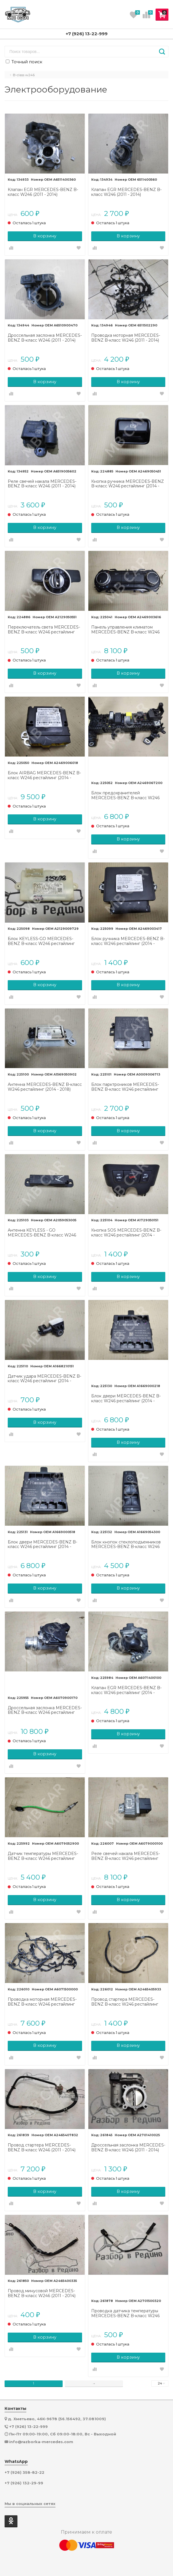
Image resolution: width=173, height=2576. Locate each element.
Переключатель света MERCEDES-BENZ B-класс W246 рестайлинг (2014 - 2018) (44, 630)
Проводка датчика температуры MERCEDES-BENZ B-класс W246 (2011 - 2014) (125, 2313)
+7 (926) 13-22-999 (87, 33)
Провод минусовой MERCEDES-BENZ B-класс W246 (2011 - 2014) (41, 2293)
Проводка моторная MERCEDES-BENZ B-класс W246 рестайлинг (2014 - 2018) (42, 2002)
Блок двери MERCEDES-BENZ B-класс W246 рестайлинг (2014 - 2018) (126, 1398)
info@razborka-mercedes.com (41, 2441)
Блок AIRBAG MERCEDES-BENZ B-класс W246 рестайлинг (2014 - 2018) (44, 775)
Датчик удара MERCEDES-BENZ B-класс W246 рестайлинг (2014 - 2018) (44, 1379)
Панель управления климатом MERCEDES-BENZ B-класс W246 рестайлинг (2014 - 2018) (125, 630)
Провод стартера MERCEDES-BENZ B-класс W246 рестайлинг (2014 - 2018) (124, 2002)
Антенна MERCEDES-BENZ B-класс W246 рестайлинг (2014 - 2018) (45, 1087)
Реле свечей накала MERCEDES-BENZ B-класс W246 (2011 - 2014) (42, 484)
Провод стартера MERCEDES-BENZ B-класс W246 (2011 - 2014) (41, 2147)
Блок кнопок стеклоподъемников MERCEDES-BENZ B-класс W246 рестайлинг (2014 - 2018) (126, 1544)
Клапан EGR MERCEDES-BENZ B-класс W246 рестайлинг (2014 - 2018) (126, 1690)
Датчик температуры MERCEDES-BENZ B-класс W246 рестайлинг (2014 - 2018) (43, 1856)
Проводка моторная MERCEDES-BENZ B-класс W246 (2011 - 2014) (125, 338)
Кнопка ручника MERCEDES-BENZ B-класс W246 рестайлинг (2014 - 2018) (127, 484)
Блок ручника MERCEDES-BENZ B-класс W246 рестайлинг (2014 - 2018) (128, 941)
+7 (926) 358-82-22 (24, 2472)
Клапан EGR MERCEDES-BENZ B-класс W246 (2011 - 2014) (43, 192)
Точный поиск (24, 61)
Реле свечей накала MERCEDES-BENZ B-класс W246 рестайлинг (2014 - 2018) (125, 1856)
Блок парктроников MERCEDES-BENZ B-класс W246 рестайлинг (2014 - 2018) (125, 1087)
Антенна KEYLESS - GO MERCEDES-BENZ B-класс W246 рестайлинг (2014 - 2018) (42, 1233)
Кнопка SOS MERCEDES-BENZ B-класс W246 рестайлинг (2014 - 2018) (126, 1233)
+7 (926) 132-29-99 (24, 2483)
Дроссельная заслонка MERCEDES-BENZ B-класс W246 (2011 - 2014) (45, 338)
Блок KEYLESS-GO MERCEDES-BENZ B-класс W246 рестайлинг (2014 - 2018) (41, 941)
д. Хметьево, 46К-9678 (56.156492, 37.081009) (57, 2419)
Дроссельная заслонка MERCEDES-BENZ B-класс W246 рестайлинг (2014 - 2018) (45, 1710)
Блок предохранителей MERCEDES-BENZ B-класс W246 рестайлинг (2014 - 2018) (125, 795)
